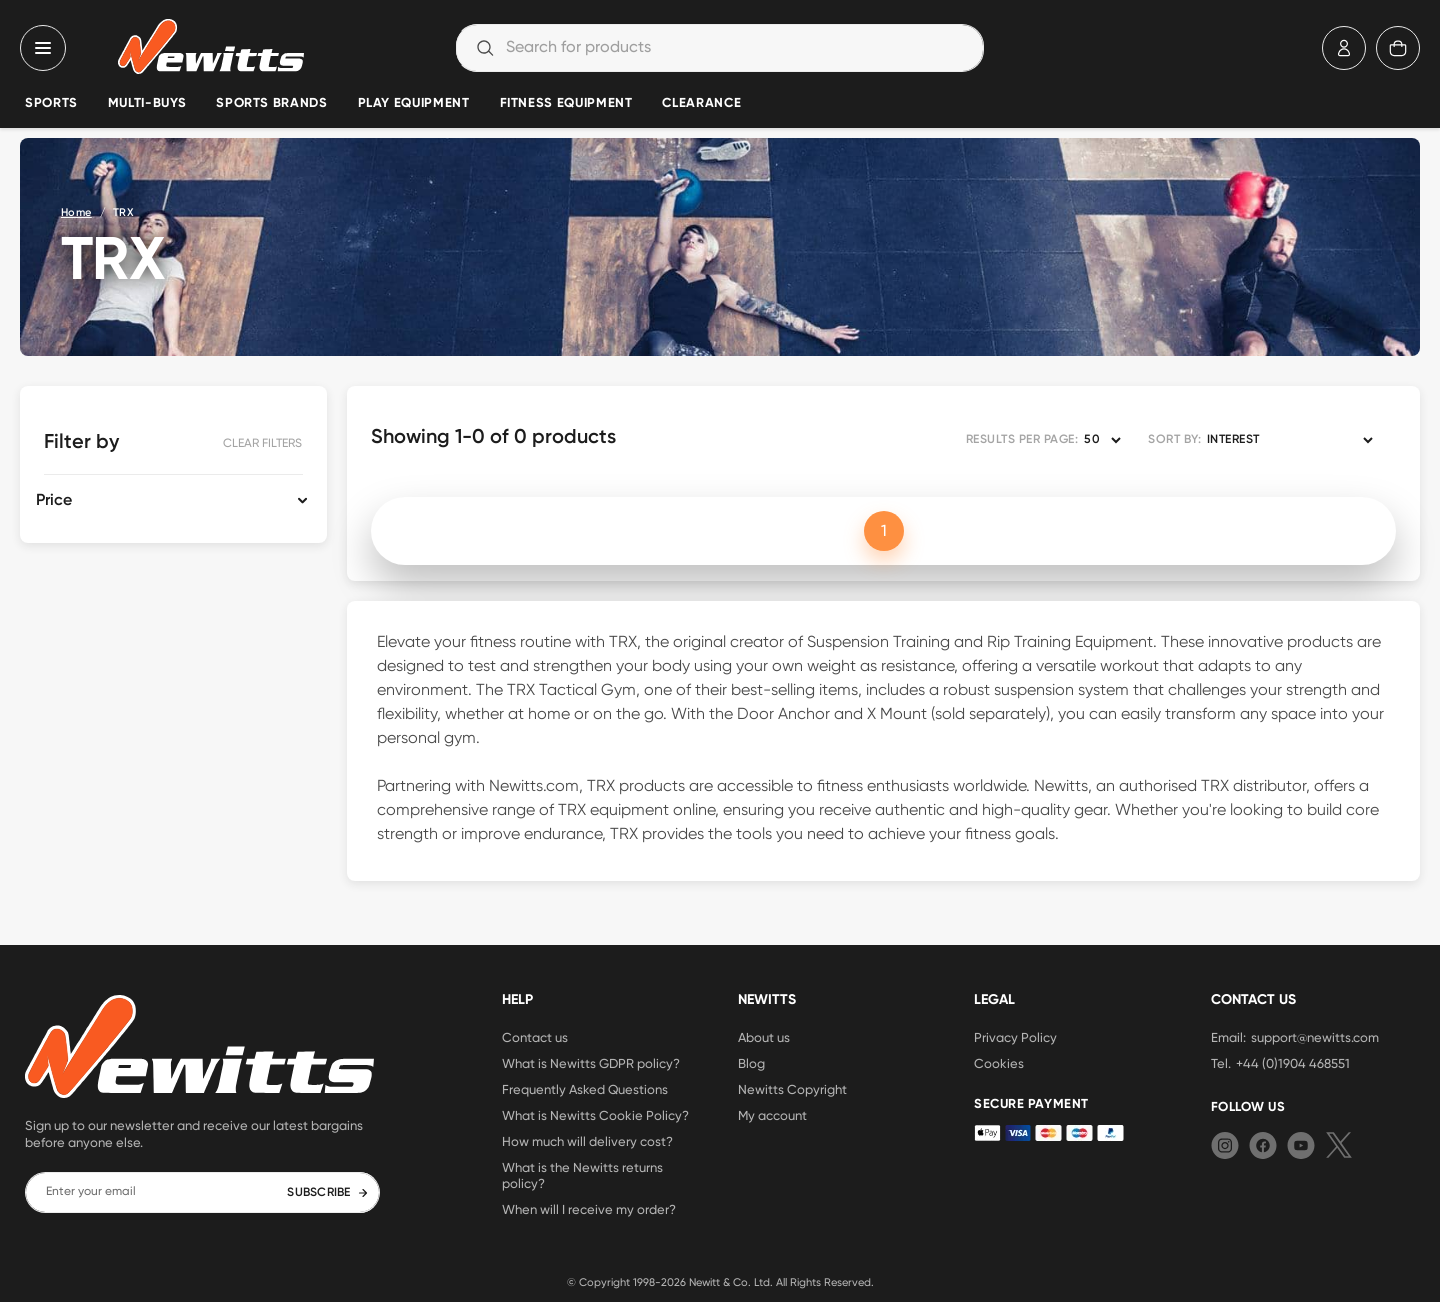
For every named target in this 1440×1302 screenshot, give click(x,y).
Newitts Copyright (792, 1089)
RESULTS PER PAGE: (1022, 440)
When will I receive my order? (589, 1209)
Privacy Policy (1015, 1037)
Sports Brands (271, 103)
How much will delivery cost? (587, 1141)
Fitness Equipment (566, 103)
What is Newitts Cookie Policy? (595, 1115)
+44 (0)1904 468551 (1293, 1063)
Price (54, 501)
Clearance (701, 103)
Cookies (999, 1063)
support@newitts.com (1315, 1037)
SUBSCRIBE (327, 1193)
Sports (51, 103)
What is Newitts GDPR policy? (591, 1063)
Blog (751, 1063)
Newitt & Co (718, 1282)
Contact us (535, 1037)
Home (76, 212)
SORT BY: (1174, 440)
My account (772, 1115)
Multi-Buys (147, 103)
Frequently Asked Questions (585, 1089)
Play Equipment (414, 103)
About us (764, 1037)
